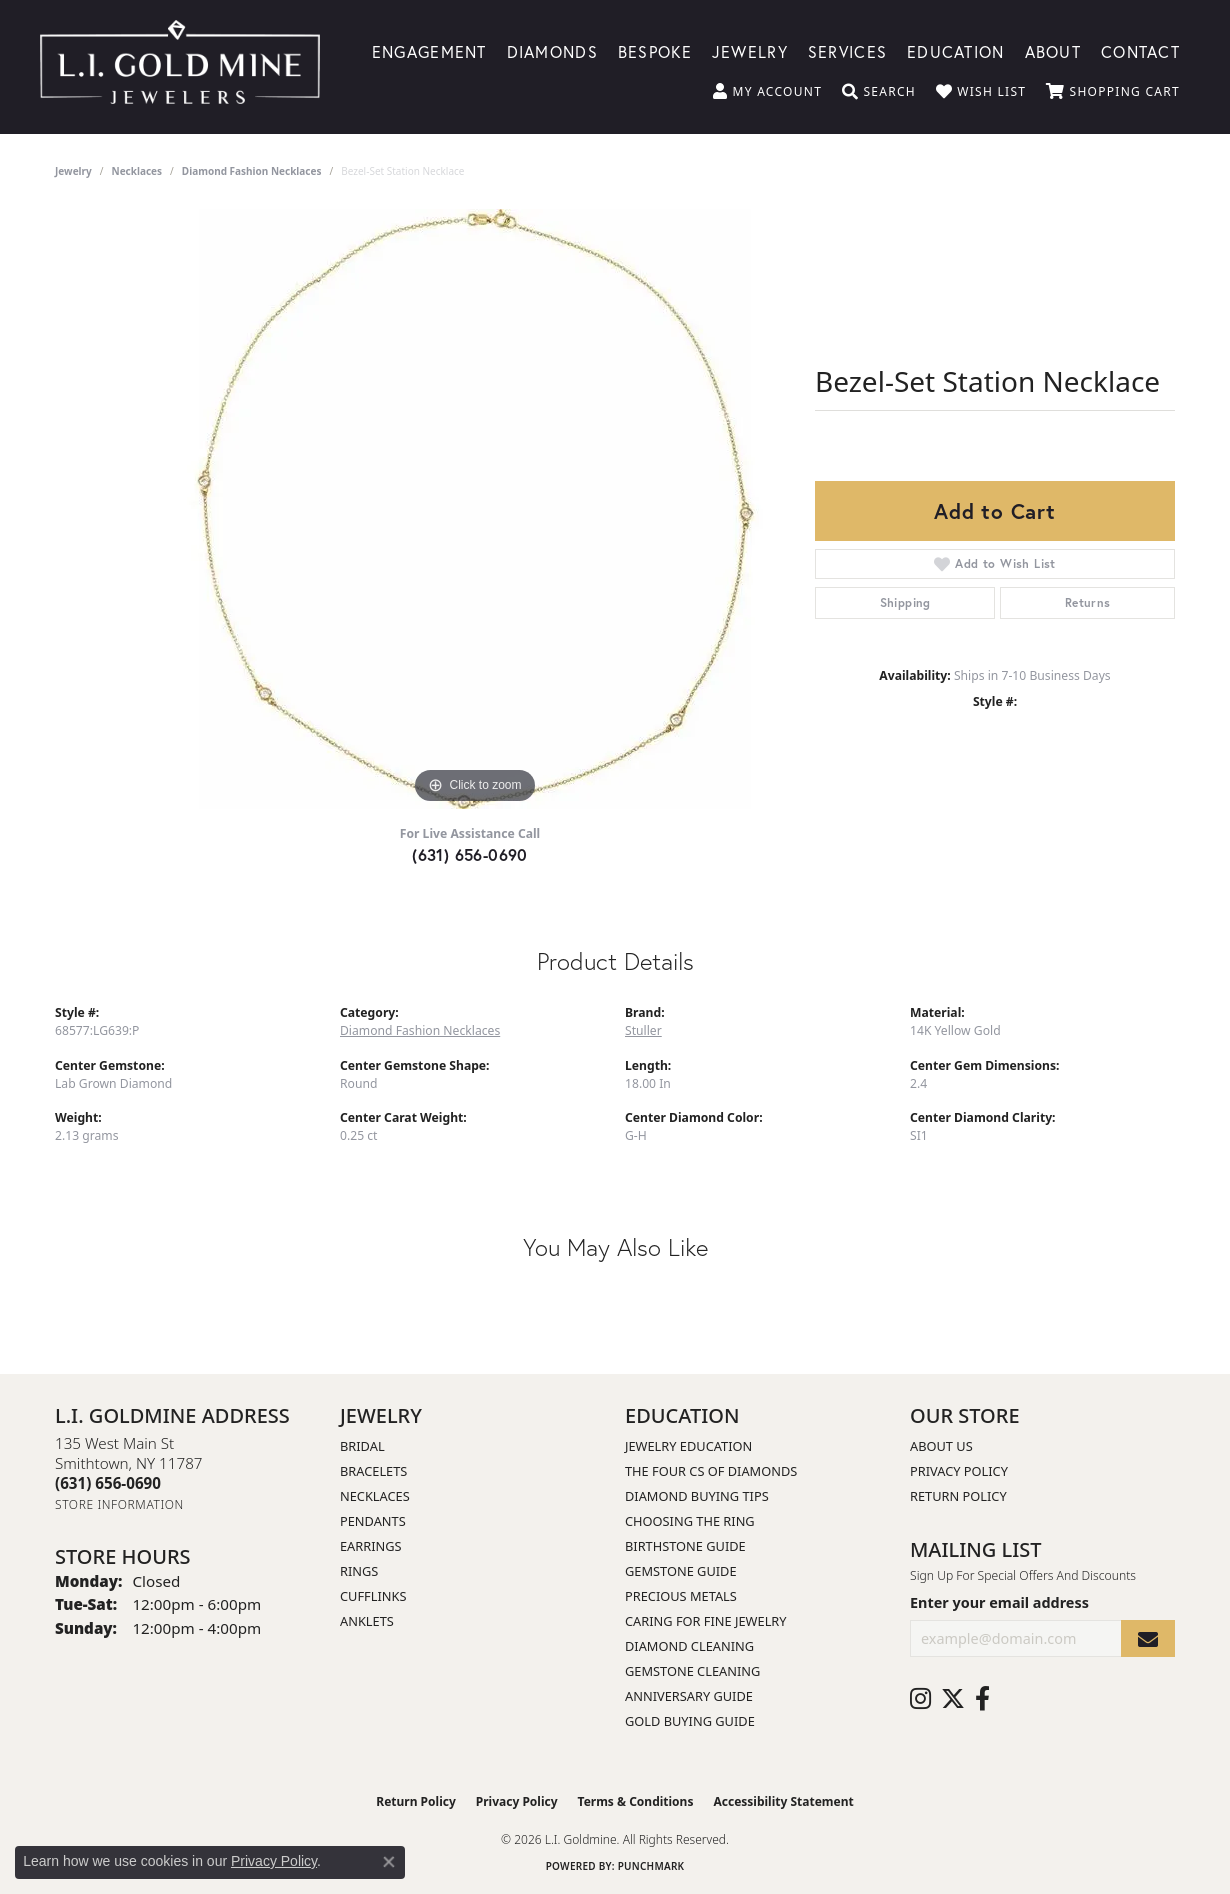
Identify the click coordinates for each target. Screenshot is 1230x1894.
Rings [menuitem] (359, 1571)
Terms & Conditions (636, 1801)
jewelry (73, 171)
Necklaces (137, 171)
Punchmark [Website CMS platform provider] (651, 1866)
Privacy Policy (959, 1471)
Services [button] (847, 50)
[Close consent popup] (389, 1862)
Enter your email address (999, 1602)
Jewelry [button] (750, 50)
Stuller (643, 1030)
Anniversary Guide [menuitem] (689, 1696)
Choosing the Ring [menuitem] (690, 1521)
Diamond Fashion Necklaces (252, 171)
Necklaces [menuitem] (375, 1496)
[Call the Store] (108, 1483)
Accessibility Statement (783, 1801)
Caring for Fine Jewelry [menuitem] (706, 1621)
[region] (475, 509)
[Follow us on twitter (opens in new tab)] (953, 1699)
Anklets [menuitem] (367, 1621)
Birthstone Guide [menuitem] (685, 1546)
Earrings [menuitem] (371, 1546)
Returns (1088, 602)
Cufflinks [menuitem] (373, 1596)
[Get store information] (119, 1504)
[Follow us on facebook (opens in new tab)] (982, 1699)
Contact (1140, 50)
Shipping (905, 602)
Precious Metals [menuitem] (681, 1596)
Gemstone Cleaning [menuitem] (692, 1671)
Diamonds (552, 50)
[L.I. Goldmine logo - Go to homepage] (180, 67)
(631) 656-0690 (470, 854)
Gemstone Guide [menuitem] (681, 1571)
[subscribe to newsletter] (1148, 1638)
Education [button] (956, 50)
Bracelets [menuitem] (373, 1471)
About (1053, 50)
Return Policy (958, 1496)
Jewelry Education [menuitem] (688, 1446)
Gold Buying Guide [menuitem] (690, 1721)
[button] (767, 92)
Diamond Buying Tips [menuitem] (697, 1496)
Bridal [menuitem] (362, 1446)
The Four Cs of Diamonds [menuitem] (711, 1471)
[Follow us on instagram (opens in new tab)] (920, 1699)
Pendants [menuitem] (373, 1521)
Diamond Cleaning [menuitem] (689, 1646)
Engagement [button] (429, 50)
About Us (941, 1446)
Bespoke (655, 50)
